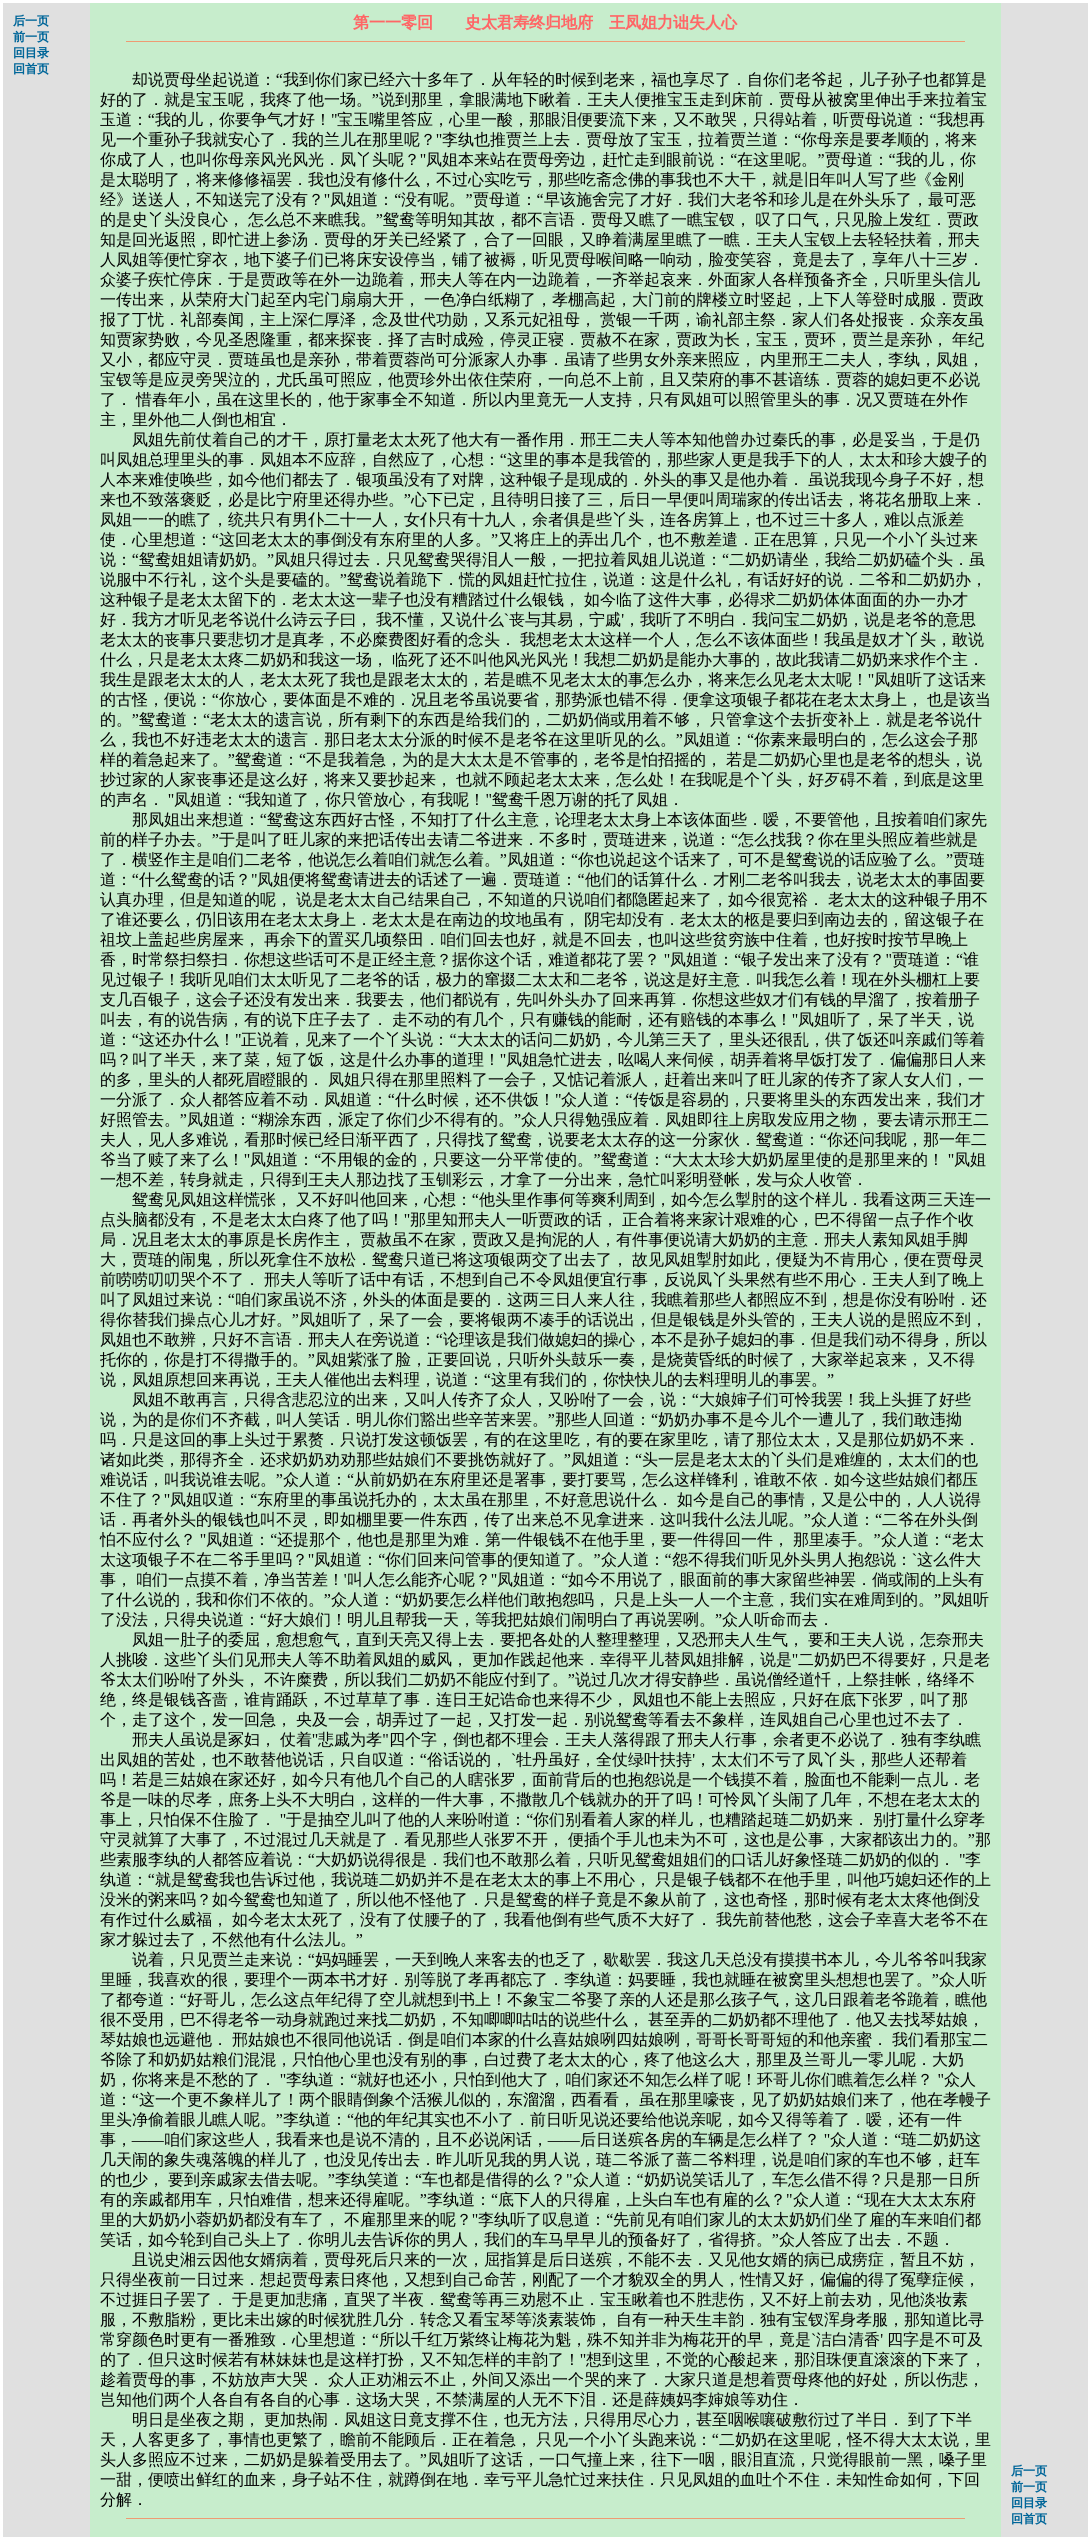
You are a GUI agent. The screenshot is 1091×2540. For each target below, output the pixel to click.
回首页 (31, 69)
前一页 (31, 37)
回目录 (31, 53)
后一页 (31, 21)
